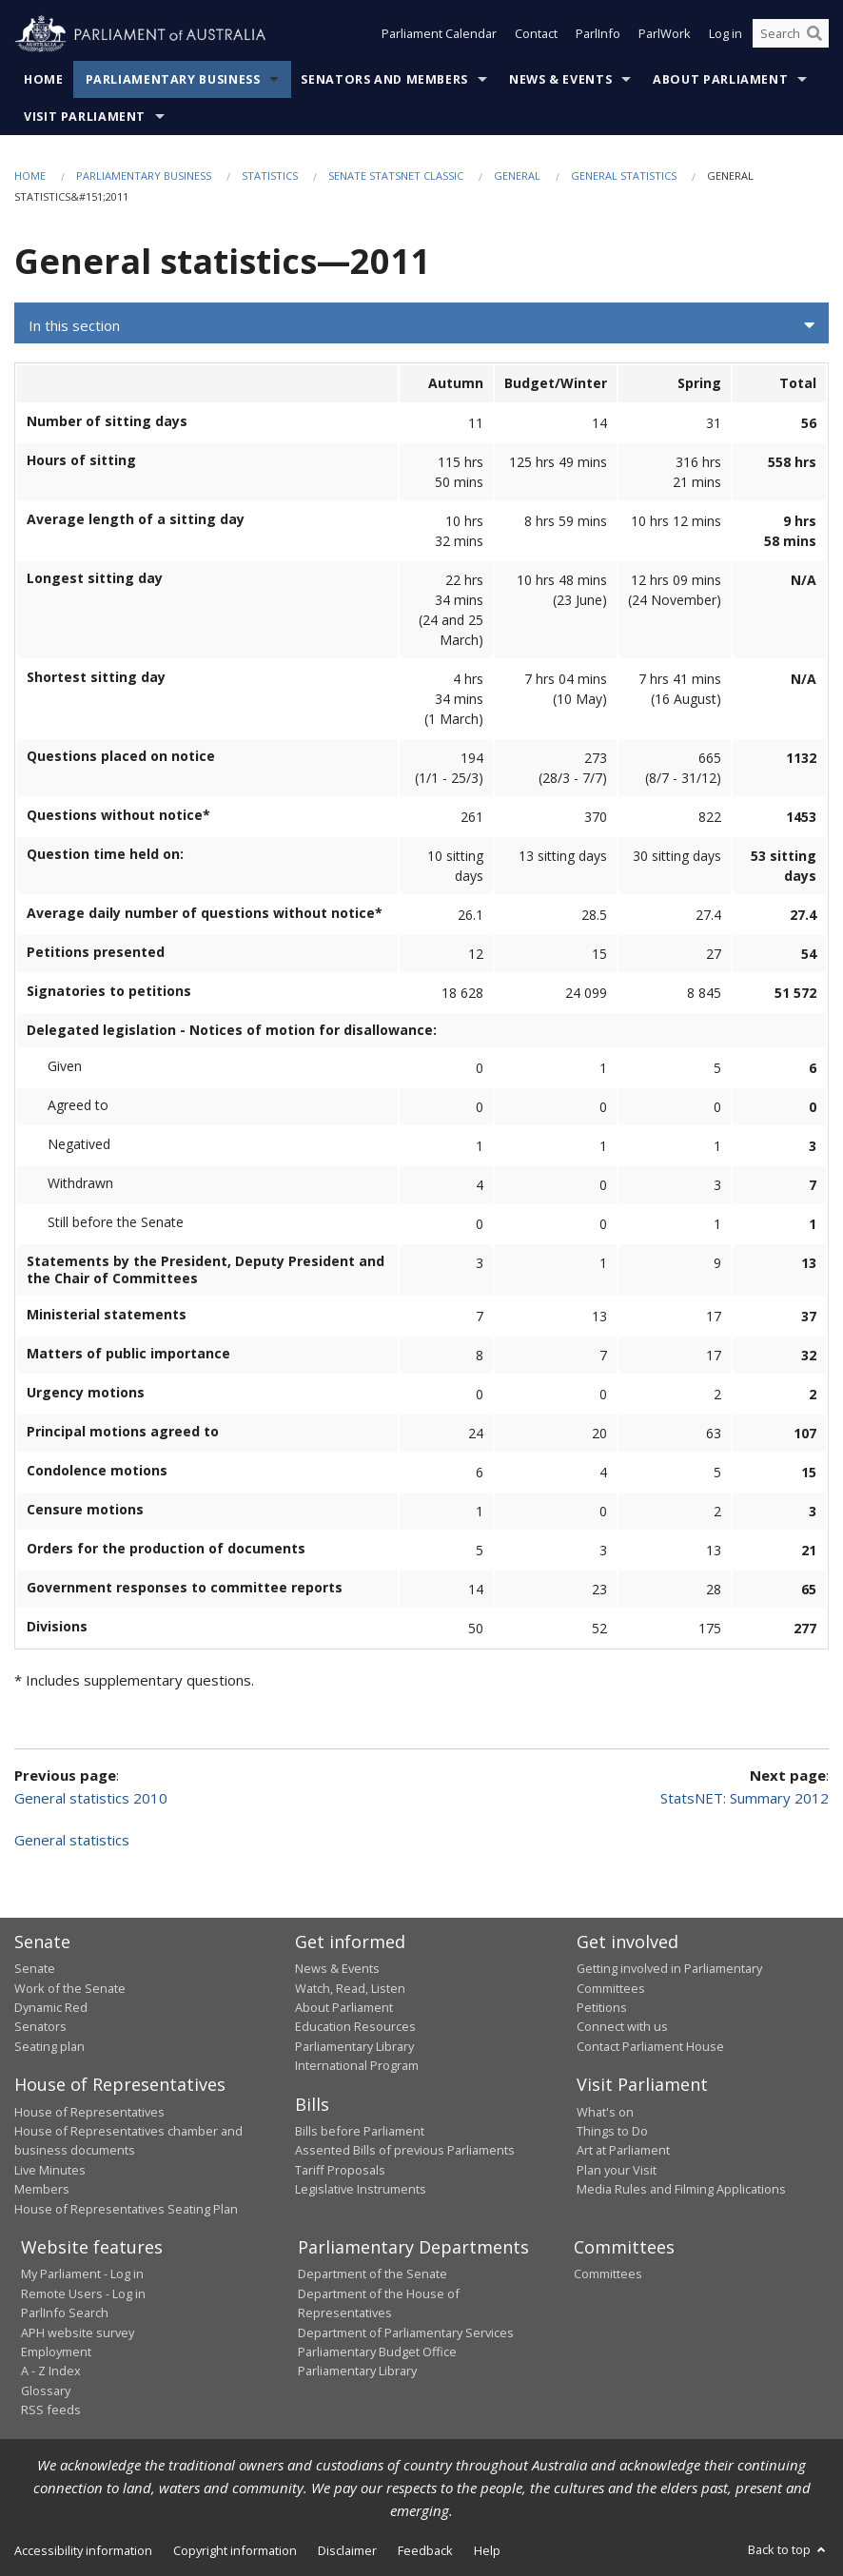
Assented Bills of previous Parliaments (405, 2149)
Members (41, 2188)
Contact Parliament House (650, 2046)
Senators (40, 2026)
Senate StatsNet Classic (395, 175)
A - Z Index (51, 2370)
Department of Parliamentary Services (406, 2332)
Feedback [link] (425, 2550)
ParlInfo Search (64, 2312)
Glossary (45, 2390)
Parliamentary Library (354, 2046)
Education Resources (355, 2026)
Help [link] (487, 2550)
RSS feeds (51, 2409)
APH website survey (77, 2332)
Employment (56, 2351)
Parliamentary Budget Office (377, 2351)
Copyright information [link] (235, 2550)
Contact (536, 36)
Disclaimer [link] (347, 2550)
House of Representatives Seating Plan (126, 2208)
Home (44, 79)
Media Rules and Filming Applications (681, 2188)
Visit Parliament (85, 116)
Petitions (602, 2007)
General (517, 175)
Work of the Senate (70, 1988)
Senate (34, 1968)
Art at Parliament (623, 2149)
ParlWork (664, 36)
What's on (605, 2111)
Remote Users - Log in (83, 2293)
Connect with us (622, 2026)
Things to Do (612, 2130)
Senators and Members (384, 79)
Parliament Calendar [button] (439, 36)
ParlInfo (598, 36)
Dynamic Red (51, 2007)
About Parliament (720, 79)
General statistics (623, 175)
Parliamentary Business (173, 79)
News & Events (560, 79)
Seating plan (49, 2046)
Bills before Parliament (359, 2130)
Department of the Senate (372, 2273)
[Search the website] (791, 36)
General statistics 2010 (90, 1797)
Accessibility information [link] (83, 2550)
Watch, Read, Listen (350, 1988)
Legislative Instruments (360, 2188)
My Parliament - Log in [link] (82, 2273)
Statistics (270, 175)
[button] (421, 325)
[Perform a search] (814, 36)
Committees (608, 2273)
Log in (725, 36)
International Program (357, 2065)
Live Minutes (50, 2169)
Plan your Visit (617, 2169)
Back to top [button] (788, 2549)
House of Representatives (89, 2111)
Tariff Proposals (340, 2169)
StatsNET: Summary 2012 (744, 1797)
